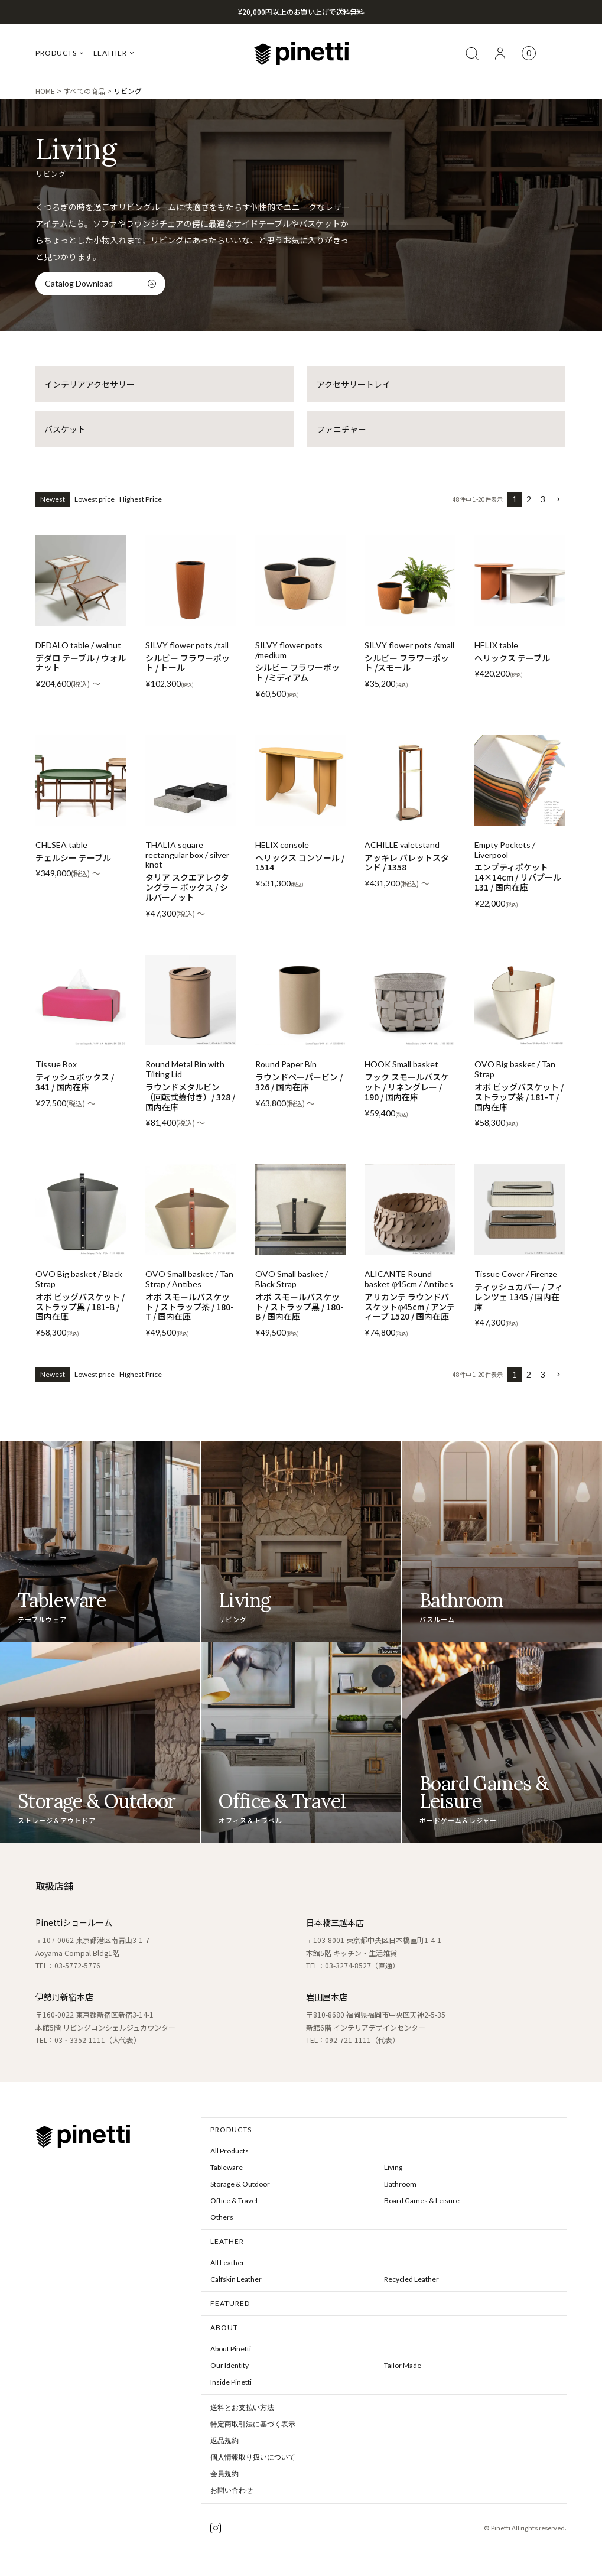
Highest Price (140, 499)
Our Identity (229, 2365)
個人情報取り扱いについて (252, 2457)
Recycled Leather (411, 2279)
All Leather (227, 2262)
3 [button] (543, 499)
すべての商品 (84, 91)
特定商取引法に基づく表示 (252, 2424)
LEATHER (113, 52)
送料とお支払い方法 (242, 2407)
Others (221, 2217)
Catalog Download (79, 283)
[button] (558, 499)
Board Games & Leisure (422, 2200)
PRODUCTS (59, 52)
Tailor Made (402, 2365)
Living (393, 2167)
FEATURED (230, 2303)
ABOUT (224, 2327)
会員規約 (224, 2473)
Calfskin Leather (236, 2279)
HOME (45, 91)
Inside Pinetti (231, 2381)
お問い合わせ (231, 2490)
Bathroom (400, 2183)
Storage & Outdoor (240, 2183)
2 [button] (528, 499)
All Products (229, 2150)
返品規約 (224, 2440)
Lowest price (94, 499)
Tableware (226, 2167)
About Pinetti (230, 2348)
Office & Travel (234, 2200)
